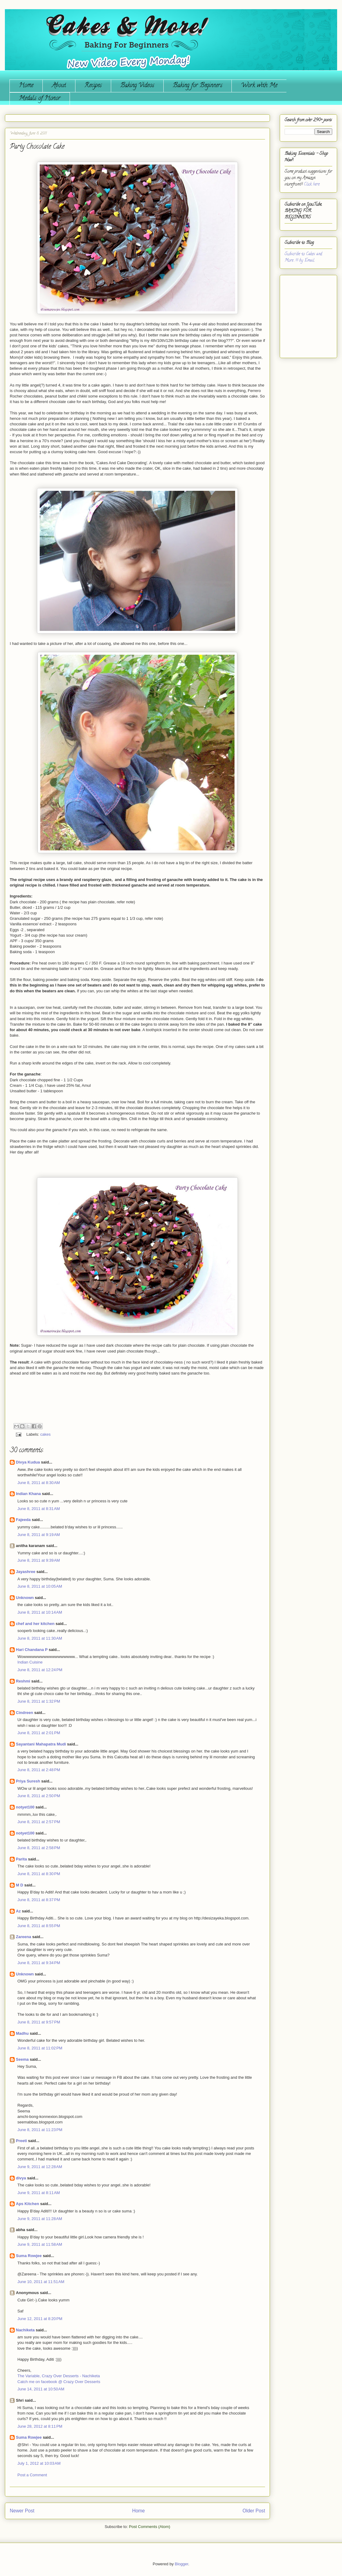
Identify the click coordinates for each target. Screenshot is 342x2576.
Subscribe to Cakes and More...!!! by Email (303, 257)
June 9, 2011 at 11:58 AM (39, 2244)
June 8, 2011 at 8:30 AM (38, 1482)
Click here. (312, 184)
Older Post (253, 2510)
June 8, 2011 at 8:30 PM (38, 1873)
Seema (22, 2059)
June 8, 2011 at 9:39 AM (38, 1560)
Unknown (25, 1597)
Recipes (93, 86)
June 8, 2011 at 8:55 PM (38, 1925)
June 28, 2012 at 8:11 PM (39, 2426)
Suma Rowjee (29, 2255)
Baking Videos (137, 86)
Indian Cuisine (29, 1662)
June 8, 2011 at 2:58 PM (38, 1847)
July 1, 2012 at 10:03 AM (38, 2463)
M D (19, 1885)
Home (26, 86)
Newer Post (22, 2510)
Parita (21, 1859)
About (59, 86)
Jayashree (25, 1571)
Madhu (22, 2033)
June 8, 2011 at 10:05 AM (39, 1586)
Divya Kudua (28, 1462)
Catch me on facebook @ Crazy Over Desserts (58, 2381)
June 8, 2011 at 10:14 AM (39, 1612)
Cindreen (24, 1712)
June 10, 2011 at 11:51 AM (40, 2281)
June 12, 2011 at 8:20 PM (39, 2318)
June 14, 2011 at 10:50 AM (40, 2389)
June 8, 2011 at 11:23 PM (39, 2129)
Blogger (181, 2564)
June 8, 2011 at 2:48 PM (38, 1769)
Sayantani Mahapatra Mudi (41, 1744)
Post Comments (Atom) (149, 2526)
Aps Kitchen (27, 2203)
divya (21, 2178)
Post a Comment (32, 2475)
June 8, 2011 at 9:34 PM (38, 1962)
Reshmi (23, 1681)
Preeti (21, 2140)
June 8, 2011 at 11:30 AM (39, 1638)
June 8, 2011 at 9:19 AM (38, 1534)
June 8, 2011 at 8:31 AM (38, 1508)
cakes (45, 1434)
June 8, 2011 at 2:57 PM (38, 1821)
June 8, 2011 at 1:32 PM (38, 1701)
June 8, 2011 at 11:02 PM (39, 2048)
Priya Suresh (28, 1781)
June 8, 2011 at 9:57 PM (38, 2022)
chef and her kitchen (35, 1623)
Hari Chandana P (32, 1649)
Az (18, 1911)
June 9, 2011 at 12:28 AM (39, 2166)
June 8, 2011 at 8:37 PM (38, 1899)
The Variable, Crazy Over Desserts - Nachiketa (58, 2376)
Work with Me (259, 86)
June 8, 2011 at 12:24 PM (39, 1669)
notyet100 (25, 1807)
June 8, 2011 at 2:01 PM (38, 1732)
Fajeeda (23, 1519)
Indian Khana (28, 1493)
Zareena (23, 1936)
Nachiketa (25, 2330)
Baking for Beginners (197, 86)
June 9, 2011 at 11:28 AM (39, 2218)
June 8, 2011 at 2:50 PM (38, 1795)
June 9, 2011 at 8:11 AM (38, 2192)
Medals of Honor (39, 98)
